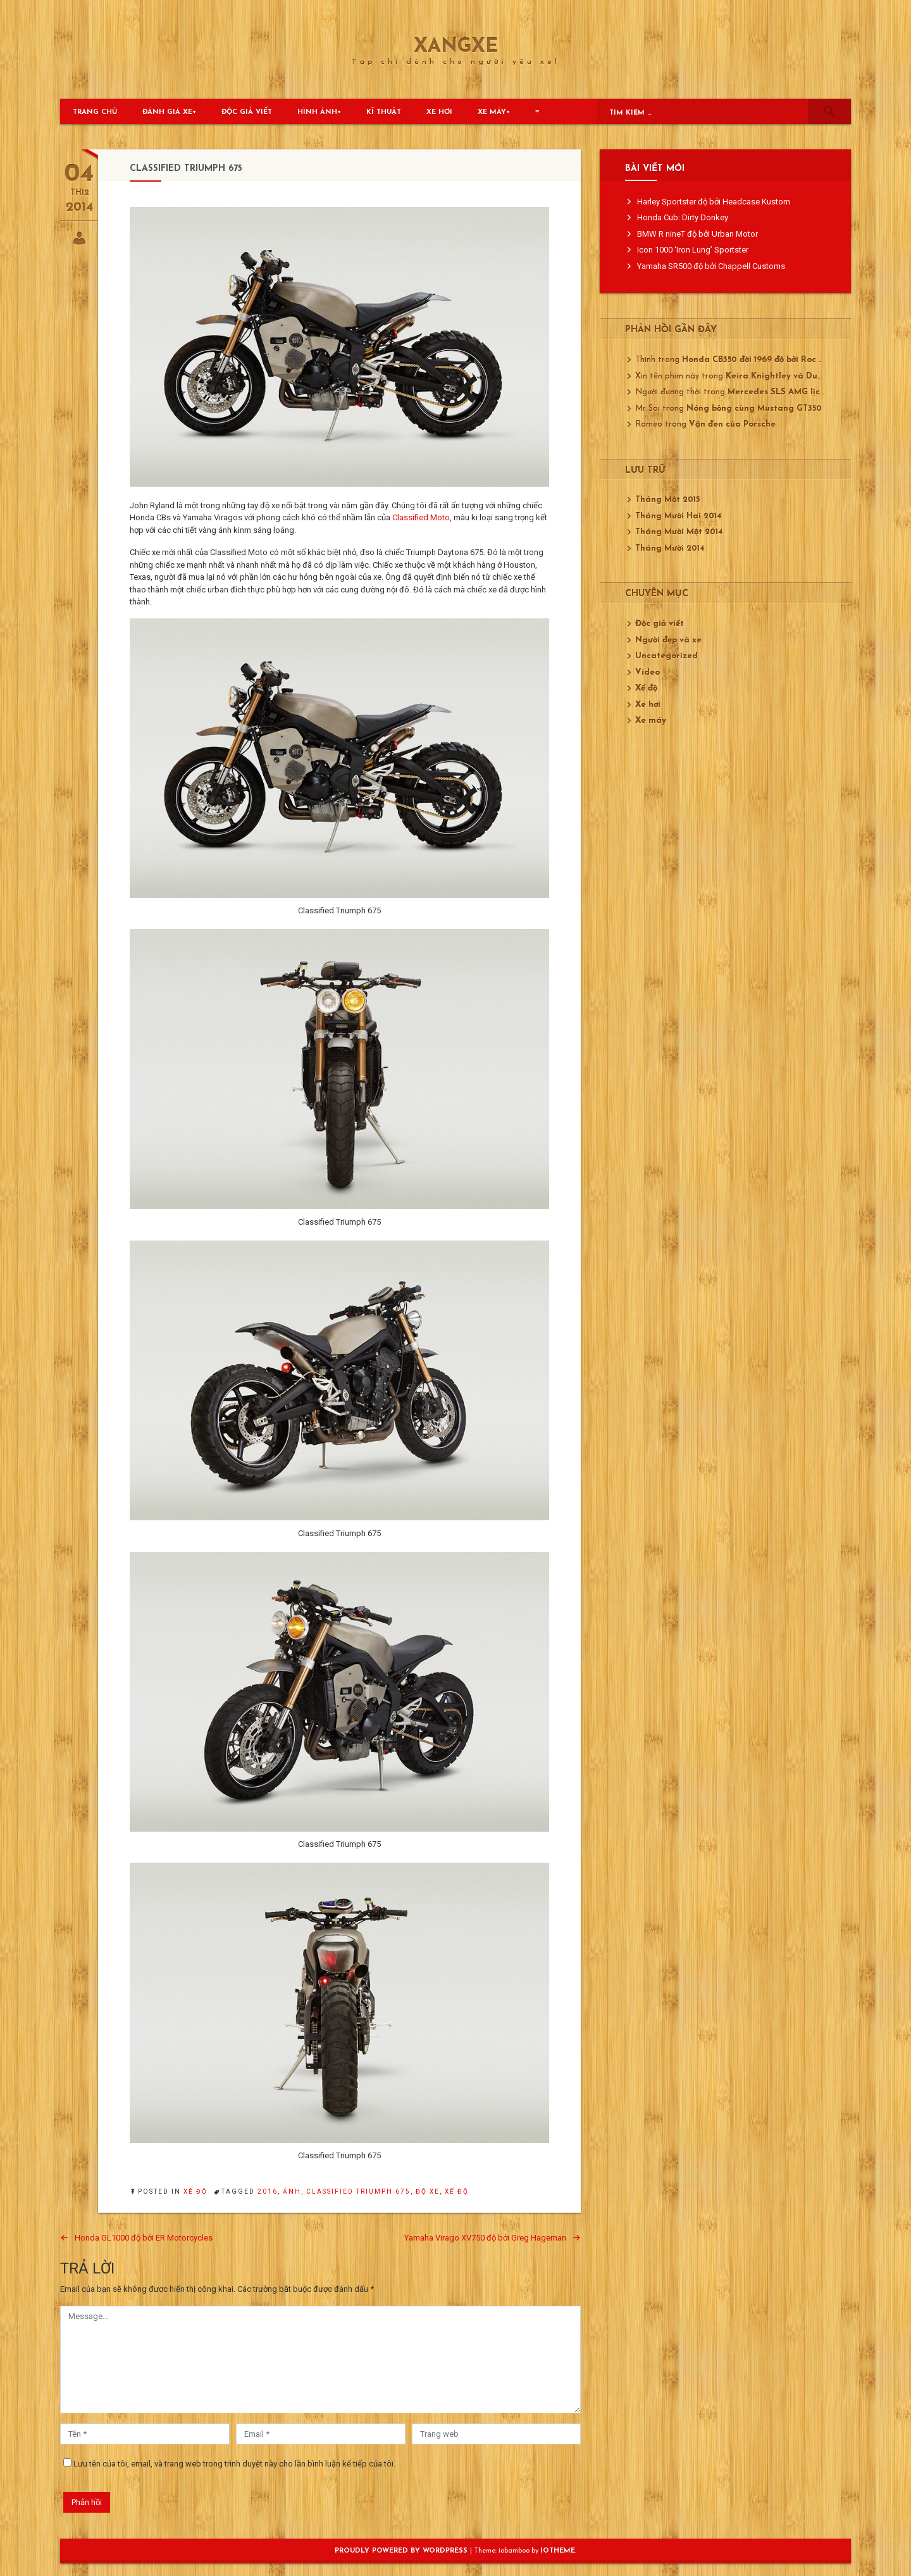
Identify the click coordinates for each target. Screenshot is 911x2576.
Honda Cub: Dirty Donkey (682, 217)
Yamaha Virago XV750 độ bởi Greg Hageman (485, 2237)
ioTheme (557, 2551)
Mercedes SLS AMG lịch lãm (785, 392)
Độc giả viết (246, 112)
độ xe (428, 2191)
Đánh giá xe (167, 112)
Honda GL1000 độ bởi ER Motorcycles (144, 2237)
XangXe (456, 47)
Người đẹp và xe (668, 640)
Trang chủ (95, 112)
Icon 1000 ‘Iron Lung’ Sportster (692, 249)
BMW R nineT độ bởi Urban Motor (697, 234)
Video (647, 672)
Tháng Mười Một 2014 (679, 532)
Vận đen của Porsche (732, 424)
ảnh (292, 2191)
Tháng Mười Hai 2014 (678, 516)
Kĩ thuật (383, 112)
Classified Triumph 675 (358, 2191)
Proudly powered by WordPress (402, 2551)
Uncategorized (666, 656)
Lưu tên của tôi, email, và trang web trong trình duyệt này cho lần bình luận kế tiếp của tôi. (234, 2463)
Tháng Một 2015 (667, 500)
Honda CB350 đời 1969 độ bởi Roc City (758, 360)
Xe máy (492, 112)
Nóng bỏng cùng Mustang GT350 (754, 408)
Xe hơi (439, 112)
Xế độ (195, 2191)
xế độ (457, 2191)
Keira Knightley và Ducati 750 (788, 376)
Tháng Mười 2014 (670, 548)
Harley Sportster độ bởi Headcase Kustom (713, 201)
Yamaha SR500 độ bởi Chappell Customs (711, 266)
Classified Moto (421, 517)
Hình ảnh (317, 112)
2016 (267, 2191)
